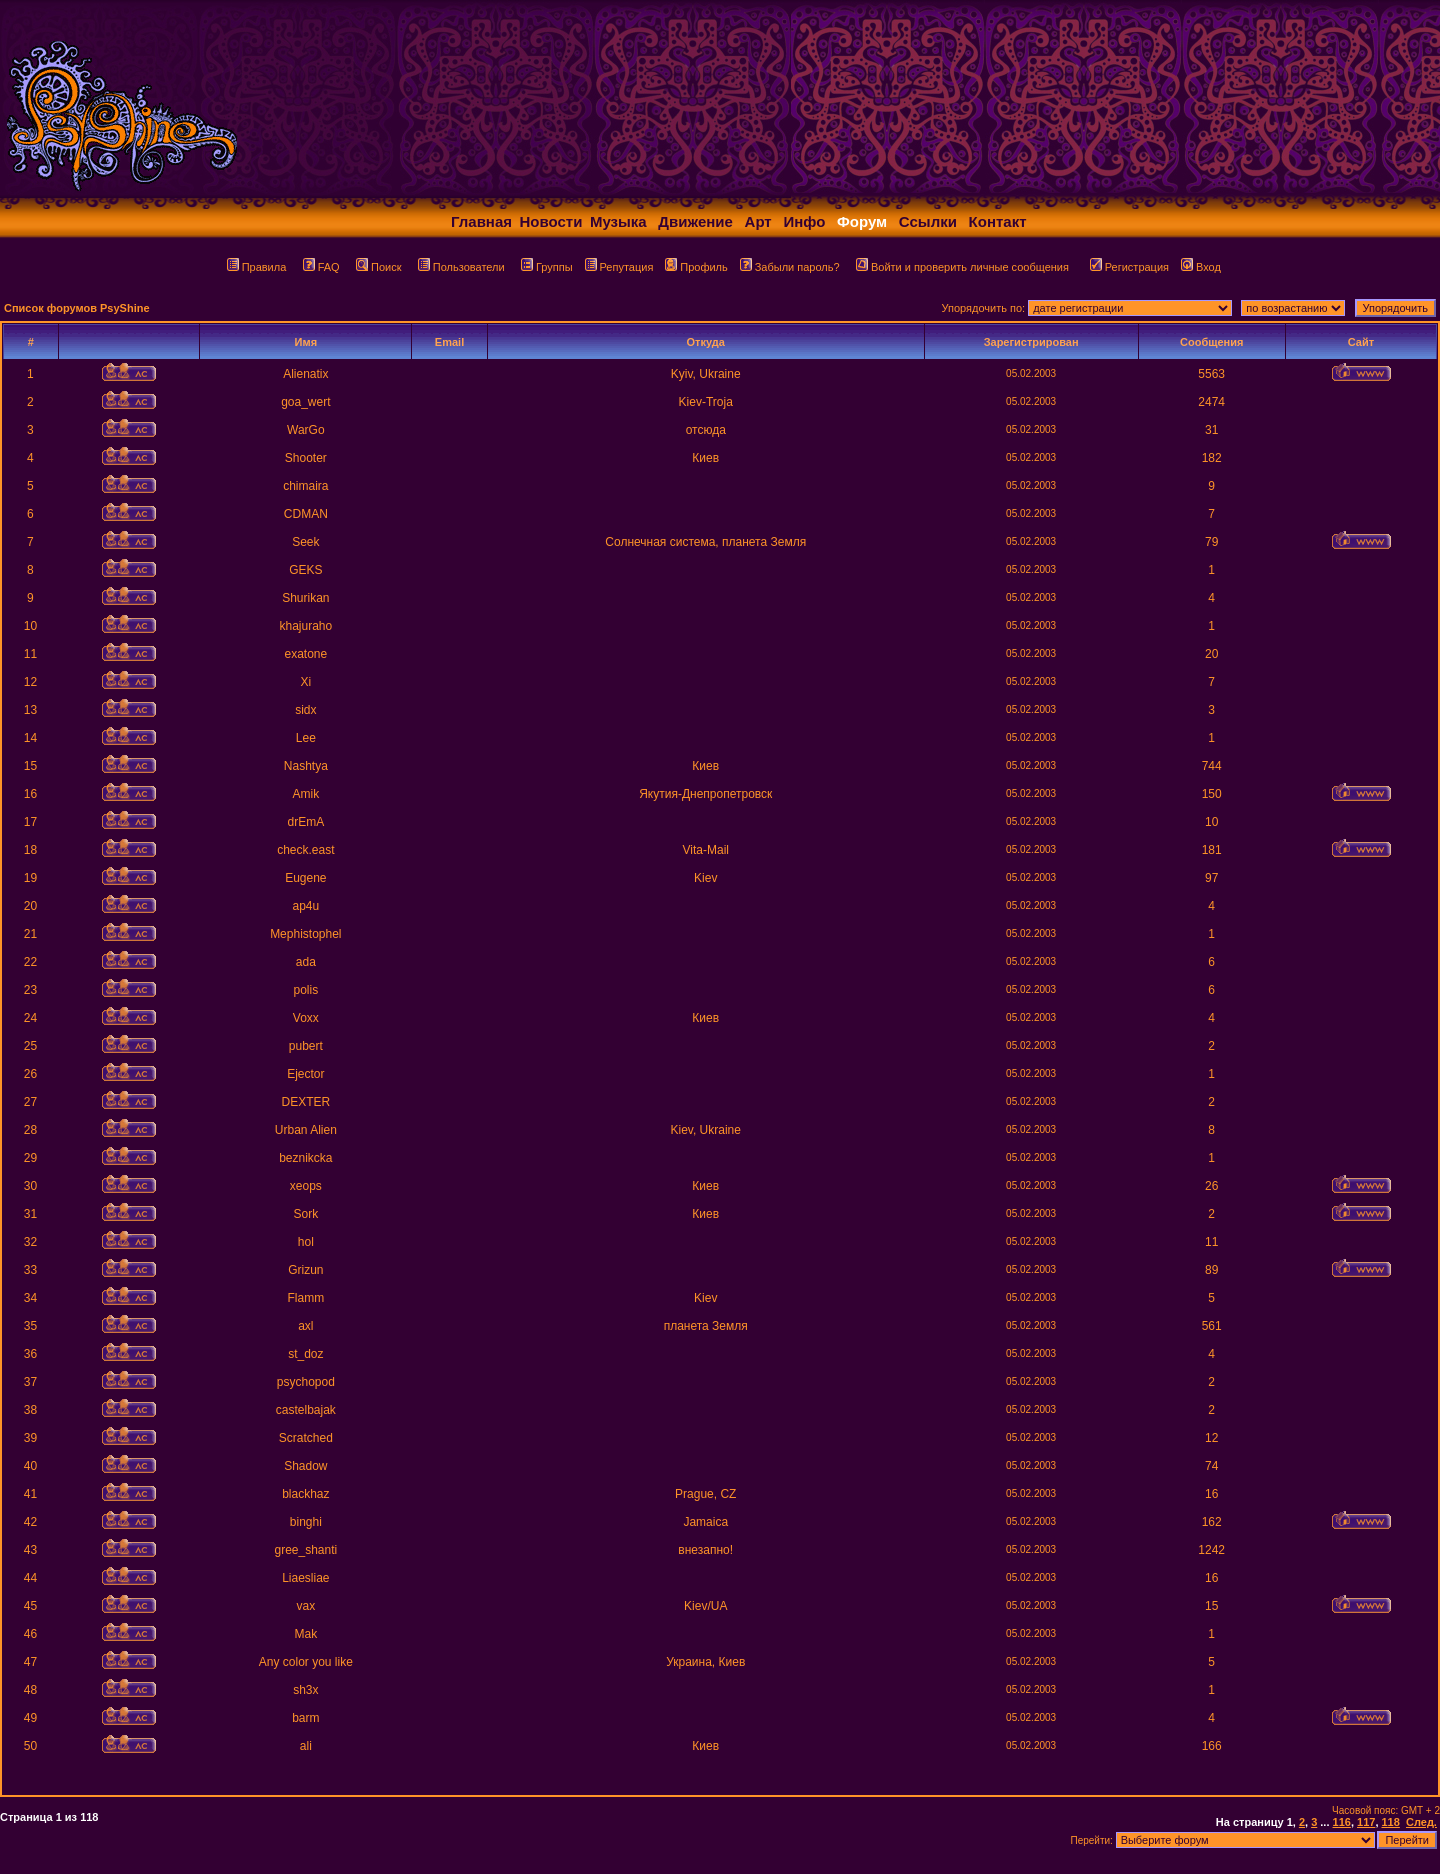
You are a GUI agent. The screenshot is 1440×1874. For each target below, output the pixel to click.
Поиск (378, 267)
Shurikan (305, 598)
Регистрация (1129, 267)
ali (306, 1746)
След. (1421, 1822)
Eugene (305, 878)
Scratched (306, 1438)
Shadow (305, 1466)
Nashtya (306, 766)
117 (1366, 1822)
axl (305, 1326)
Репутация (619, 267)
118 (1391, 1822)
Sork (305, 1214)
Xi (305, 682)
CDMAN (306, 514)
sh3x (305, 1690)
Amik (305, 794)
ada (306, 962)
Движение (695, 221)
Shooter (306, 458)
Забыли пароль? (790, 267)
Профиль (696, 267)
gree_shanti (305, 1550)
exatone (305, 654)
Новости (551, 221)
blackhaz (305, 1494)
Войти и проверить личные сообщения (962, 267)
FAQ (321, 267)
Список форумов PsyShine (77, 308)
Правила (257, 267)
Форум (862, 221)
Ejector (305, 1074)
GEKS (305, 570)
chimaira (305, 486)
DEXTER (305, 1102)
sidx (305, 710)
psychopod (306, 1382)
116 (1342, 1822)
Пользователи (461, 267)
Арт (758, 221)
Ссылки (928, 221)
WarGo (306, 430)
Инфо (804, 221)
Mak (305, 1634)
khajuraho (305, 626)
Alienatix (305, 374)
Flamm (305, 1298)
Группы (547, 267)
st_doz (305, 1354)
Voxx (306, 1018)
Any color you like (306, 1662)
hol (306, 1242)
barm (305, 1718)
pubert (306, 1046)
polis (305, 990)
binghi (306, 1522)
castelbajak (306, 1410)
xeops (306, 1186)
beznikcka (305, 1158)
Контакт (998, 221)
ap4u (305, 906)
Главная (481, 221)
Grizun (305, 1270)
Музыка (618, 221)
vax (305, 1606)
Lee (306, 738)
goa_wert (305, 402)
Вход (1201, 267)
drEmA (305, 822)
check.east (305, 850)
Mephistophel (305, 934)
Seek (305, 542)
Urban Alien (306, 1130)
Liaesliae (305, 1578)
